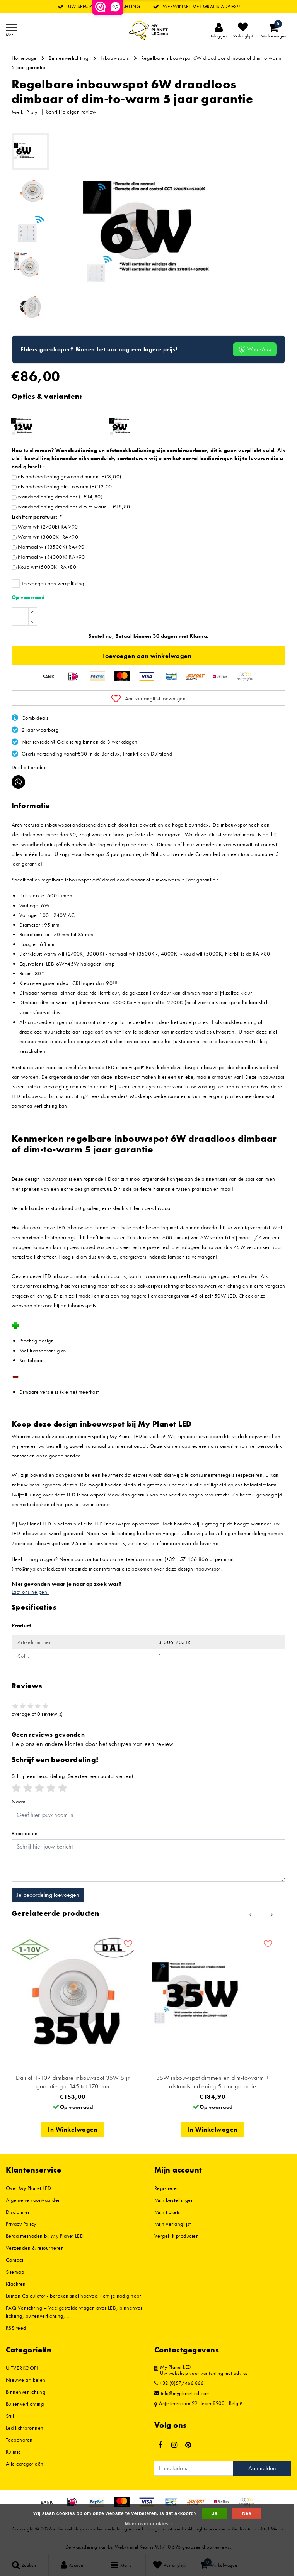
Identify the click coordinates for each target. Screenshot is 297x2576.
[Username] (148, 1815)
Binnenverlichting (68, 57)
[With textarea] (148, 1860)
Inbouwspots (115, 57)
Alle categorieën (25, 2463)
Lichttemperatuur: (37, 516)
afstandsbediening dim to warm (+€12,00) (66, 486)
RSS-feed (16, 2327)
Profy (31, 111)
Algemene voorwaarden (33, 2199)
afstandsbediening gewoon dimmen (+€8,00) (69, 476)
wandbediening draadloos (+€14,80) (60, 496)
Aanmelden (262, 2468)
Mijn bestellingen (174, 2199)
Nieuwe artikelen (26, 2379)
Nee (246, 2513)
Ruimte (13, 2451)
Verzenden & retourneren (35, 2247)
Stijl (10, 2415)
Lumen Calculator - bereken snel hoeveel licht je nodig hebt (73, 2295)
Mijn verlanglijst (172, 2223)
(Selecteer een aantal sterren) (72, 1776)
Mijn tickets (167, 2211)
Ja (214, 2513)
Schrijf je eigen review (71, 111)
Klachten (16, 2283)
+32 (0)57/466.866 (178, 2383)
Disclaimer (18, 2211)
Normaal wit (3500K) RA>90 (51, 546)
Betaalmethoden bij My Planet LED (45, 2235)
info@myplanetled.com (182, 2393)
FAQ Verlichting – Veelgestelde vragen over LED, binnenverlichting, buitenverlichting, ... (74, 2311)
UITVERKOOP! (22, 2367)
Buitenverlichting (25, 2403)
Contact (14, 2259)
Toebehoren (19, 2439)
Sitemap (15, 2271)
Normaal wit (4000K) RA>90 (51, 556)
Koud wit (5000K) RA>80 (47, 566)
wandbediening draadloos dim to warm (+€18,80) (75, 506)
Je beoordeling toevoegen (48, 1895)
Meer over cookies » (149, 2524)
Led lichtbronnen (25, 2427)
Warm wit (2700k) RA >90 (48, 526)
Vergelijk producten (176, 2235)
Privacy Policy (21, 2223)
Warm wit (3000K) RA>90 (48, 536)
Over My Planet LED (28, 2188)
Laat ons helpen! (30, 1591)
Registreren (167, 2188)
